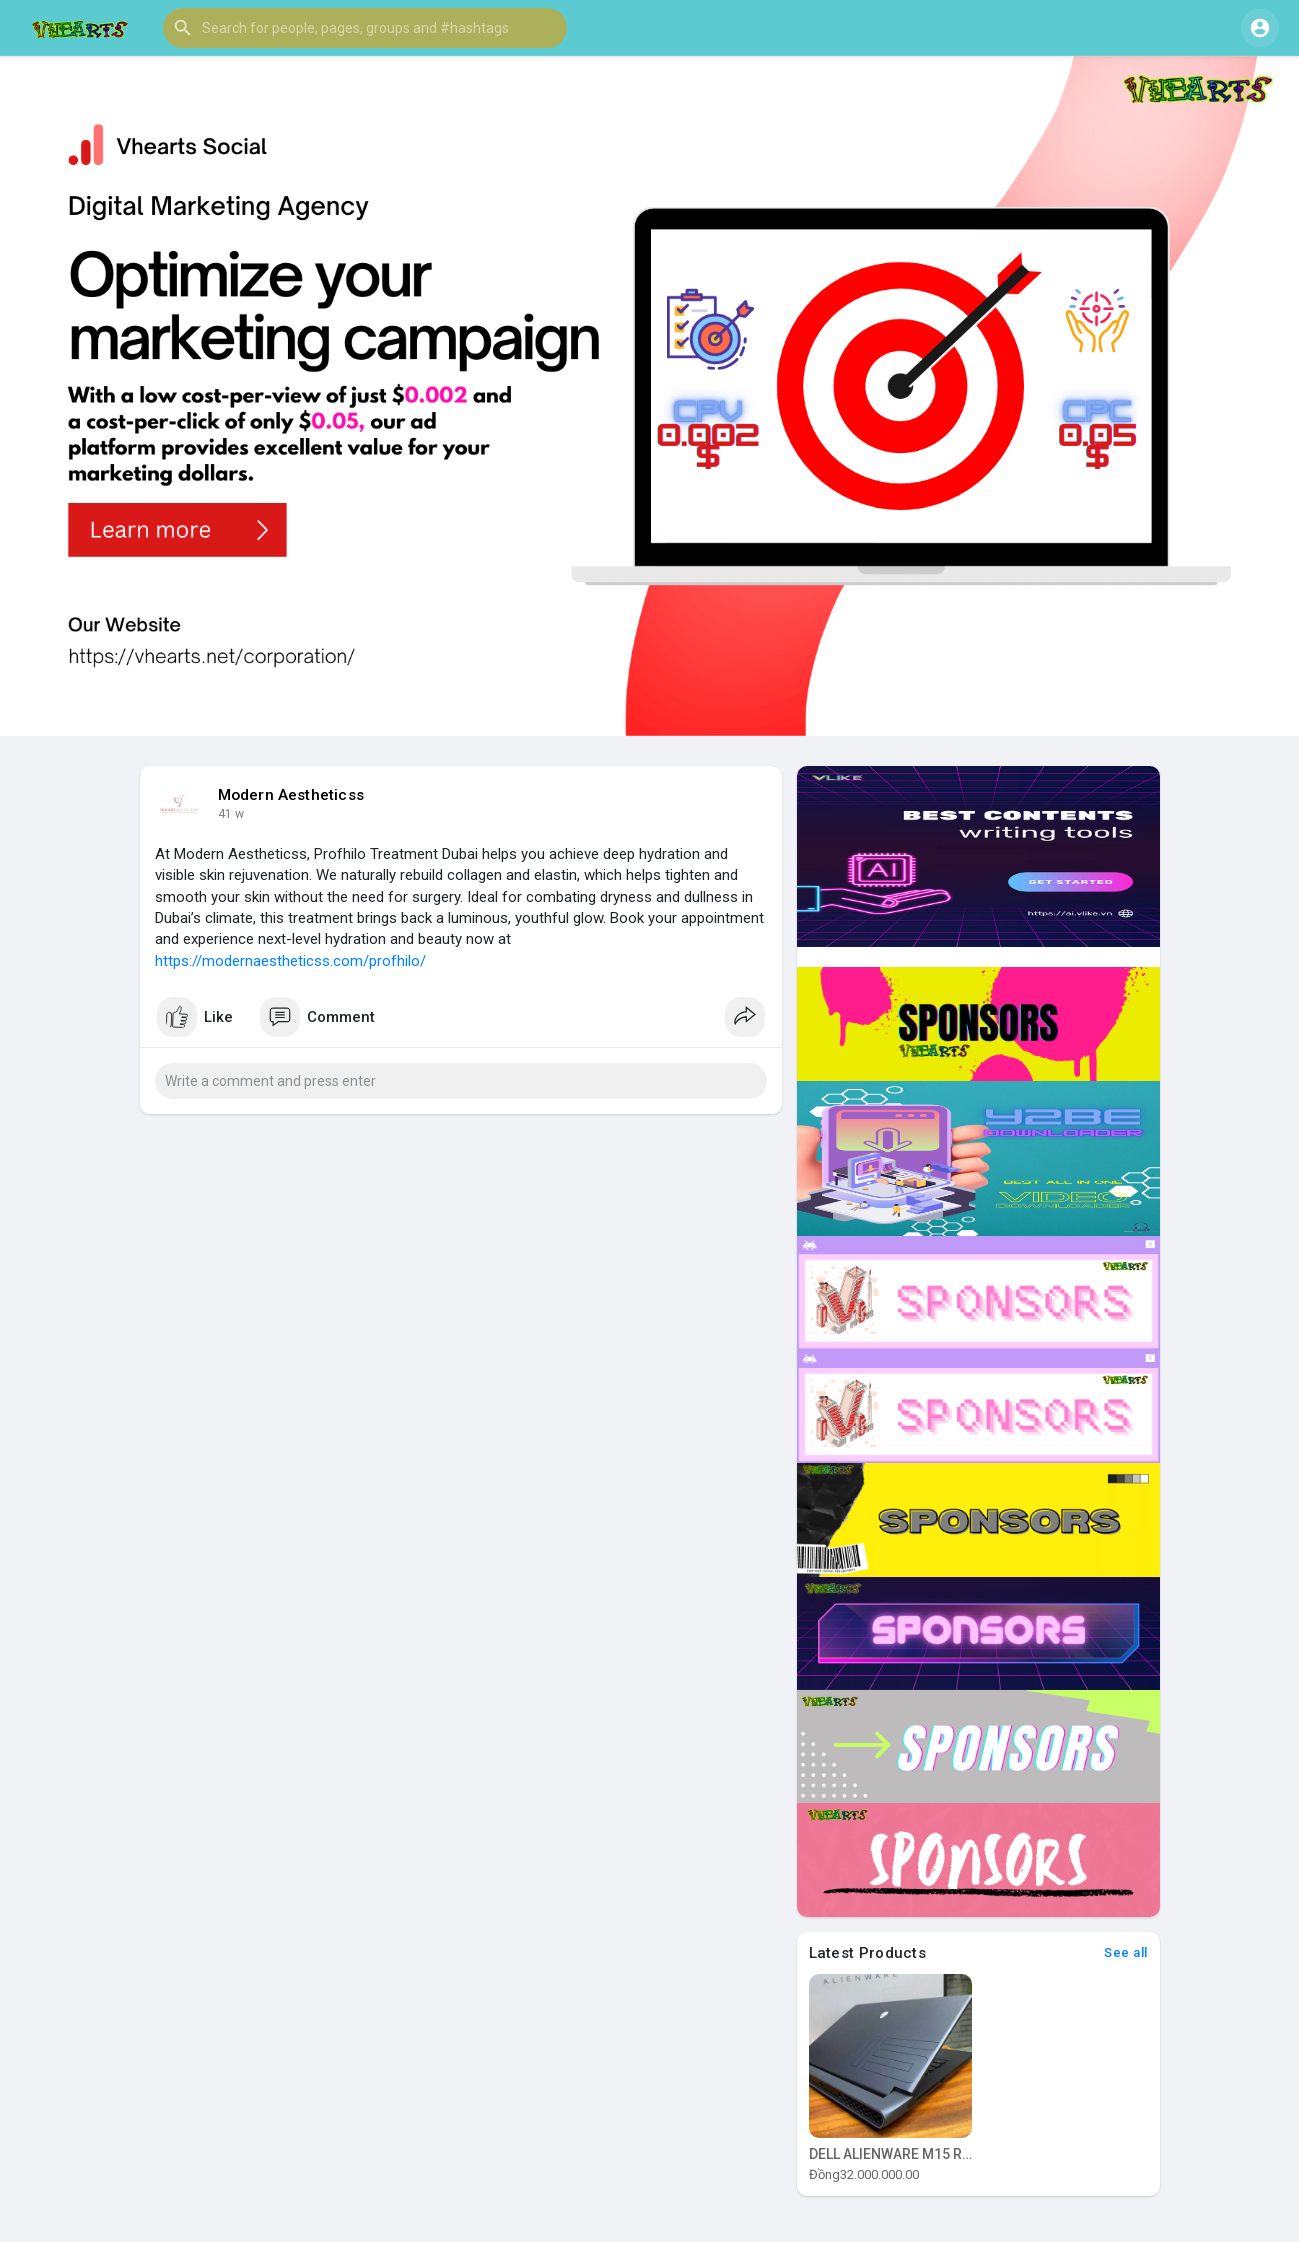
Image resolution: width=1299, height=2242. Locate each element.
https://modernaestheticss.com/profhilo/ (290, 961)
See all (1126, 1952)
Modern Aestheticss (291, 795)
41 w (231, 814)
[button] (365, 28)
